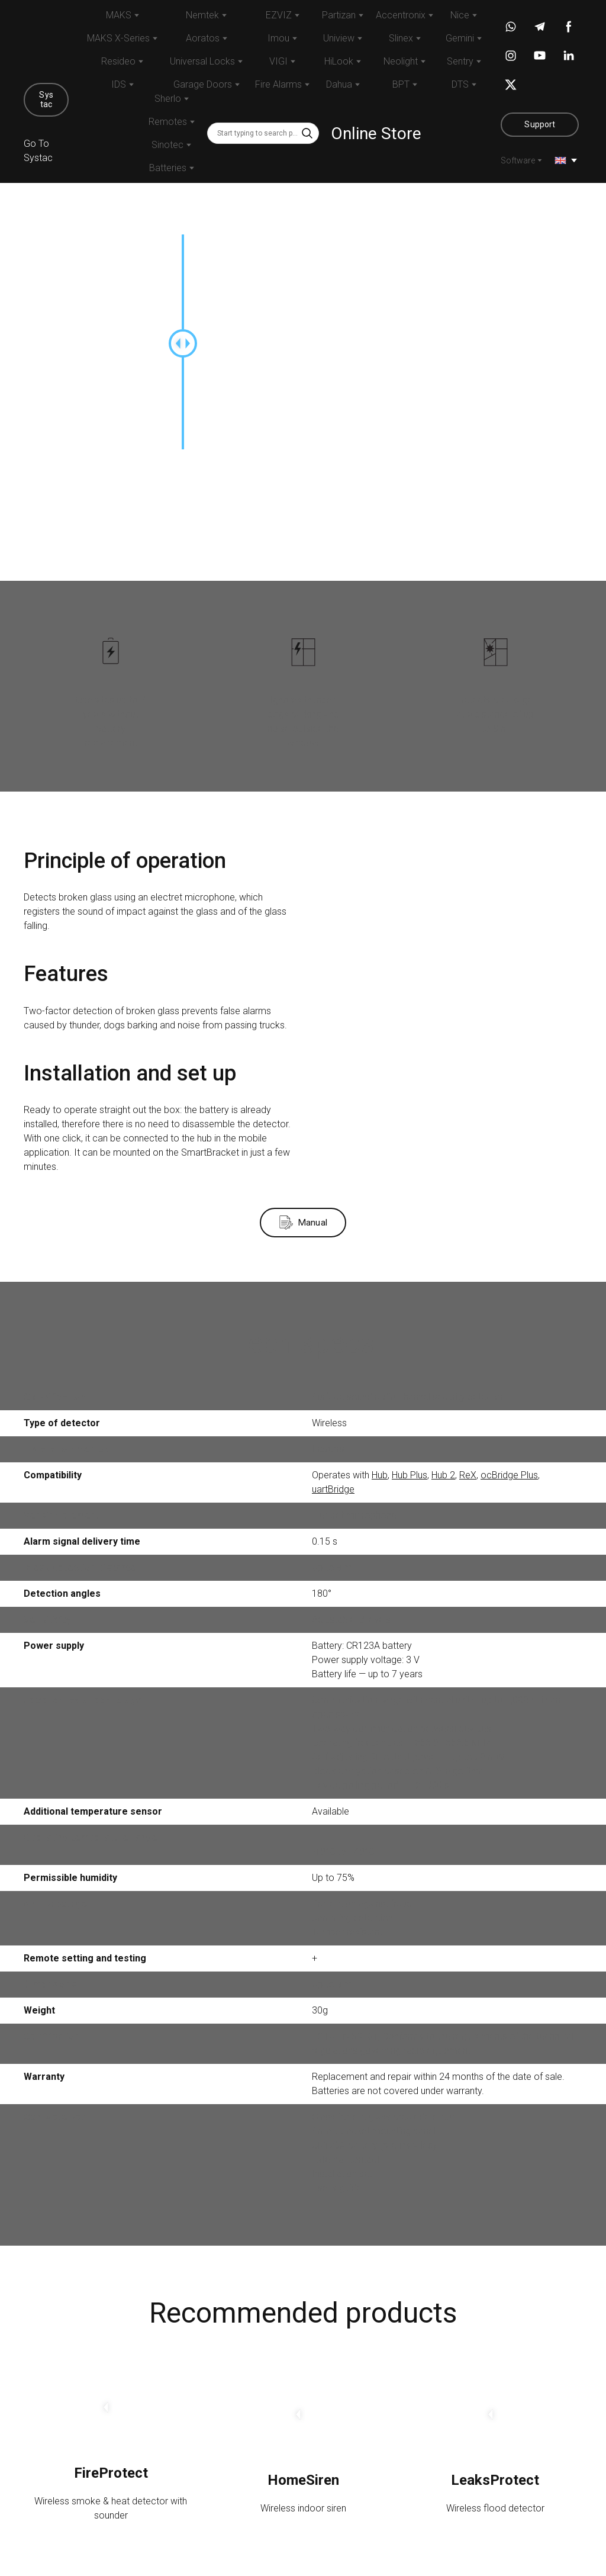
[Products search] (263, 133)
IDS (118, 84)
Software (518, 160)
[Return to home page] (46, 40)
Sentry (460, 61)
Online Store (376, 133)
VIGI (278, 61)
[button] (46, 100)
